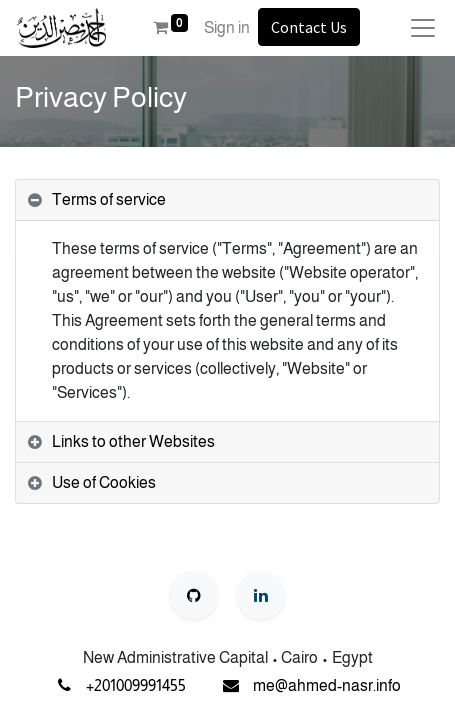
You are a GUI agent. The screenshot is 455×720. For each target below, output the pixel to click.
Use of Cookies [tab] (104, 482)
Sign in (227, 27)
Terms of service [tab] (109, 199)
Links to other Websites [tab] (133, 441)
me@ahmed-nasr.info (327, 685)
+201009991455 (136, 685)
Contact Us (309, 27)
